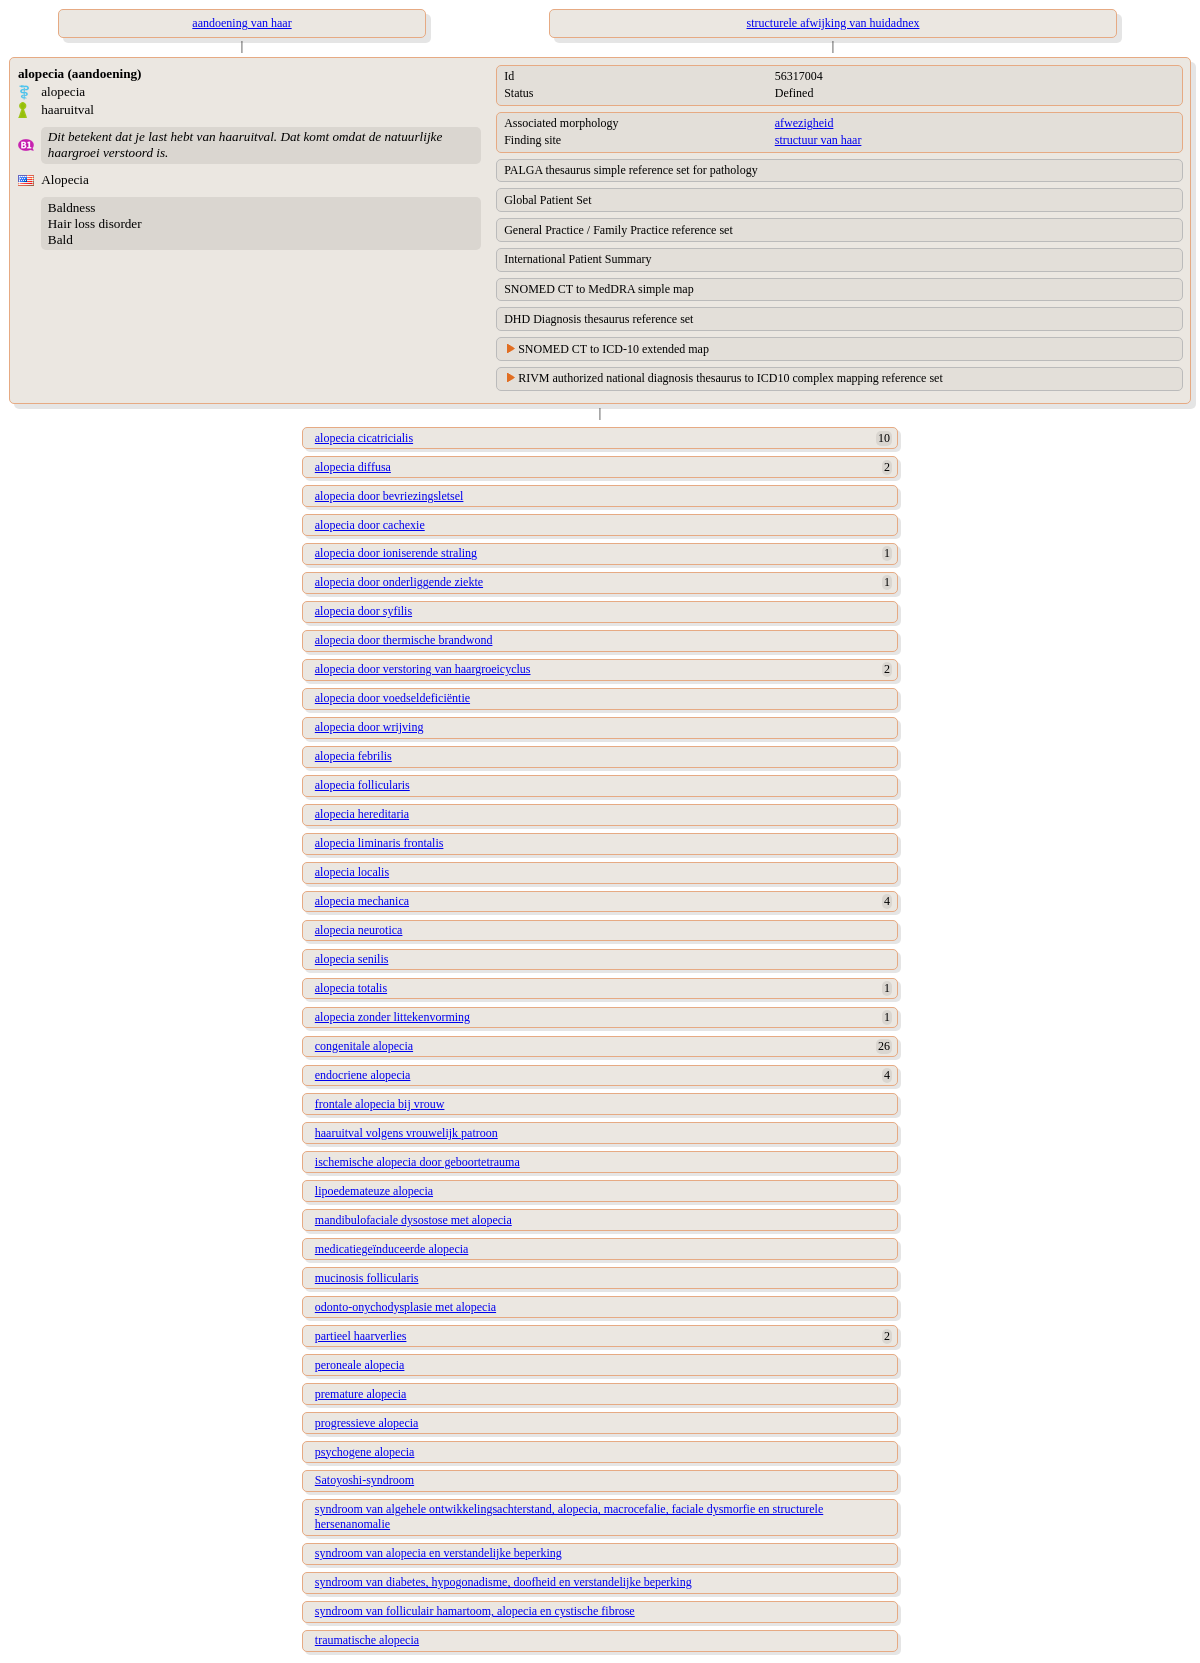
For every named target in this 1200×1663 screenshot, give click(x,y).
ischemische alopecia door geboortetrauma (417, 1162)
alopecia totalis (351, 988)
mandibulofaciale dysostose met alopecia (413, 1220)
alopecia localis (352, 872)
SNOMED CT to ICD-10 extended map (613, 349)
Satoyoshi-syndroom (364, 1480)
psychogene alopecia (365, 1452)
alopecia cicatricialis (364, 438)
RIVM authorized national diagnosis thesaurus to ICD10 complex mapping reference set (730, 378)
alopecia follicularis (362, 785)
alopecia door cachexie (370, 525)
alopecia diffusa (353, 467)
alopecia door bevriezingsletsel (389, 496)
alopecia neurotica (359, 930)
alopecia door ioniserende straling (396, 553)
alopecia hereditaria (362, 814)
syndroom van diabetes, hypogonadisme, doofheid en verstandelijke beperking (503, 1582)
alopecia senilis (352, 959)
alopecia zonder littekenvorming (392, 1017)
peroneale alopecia (360, 1365)
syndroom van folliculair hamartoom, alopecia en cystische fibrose (475, 1611)
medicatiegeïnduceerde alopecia (392, 1249)
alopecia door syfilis (363, 611)
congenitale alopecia (364, 1046)
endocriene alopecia (363, 1075)
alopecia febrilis (353, 756)
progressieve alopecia (367, 1423)
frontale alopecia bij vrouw (380, 1104)
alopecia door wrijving (369, 727)
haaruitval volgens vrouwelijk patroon (406, 1133)
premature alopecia (361, 1394)
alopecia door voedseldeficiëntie (392, 698)
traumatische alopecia (367, 1640)
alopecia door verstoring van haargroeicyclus (423, 669)
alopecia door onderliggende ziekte (399, 582)
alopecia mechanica (362, 901)
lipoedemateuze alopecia (374, 1191)
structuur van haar (818, 140)
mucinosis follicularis (367, 1278)
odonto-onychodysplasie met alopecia (405, 1307)
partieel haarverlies (361, 1336)
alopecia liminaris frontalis (379, 843)
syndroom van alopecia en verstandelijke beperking (438, 1553)
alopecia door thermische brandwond (404, 640)
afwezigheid (804, 123)
